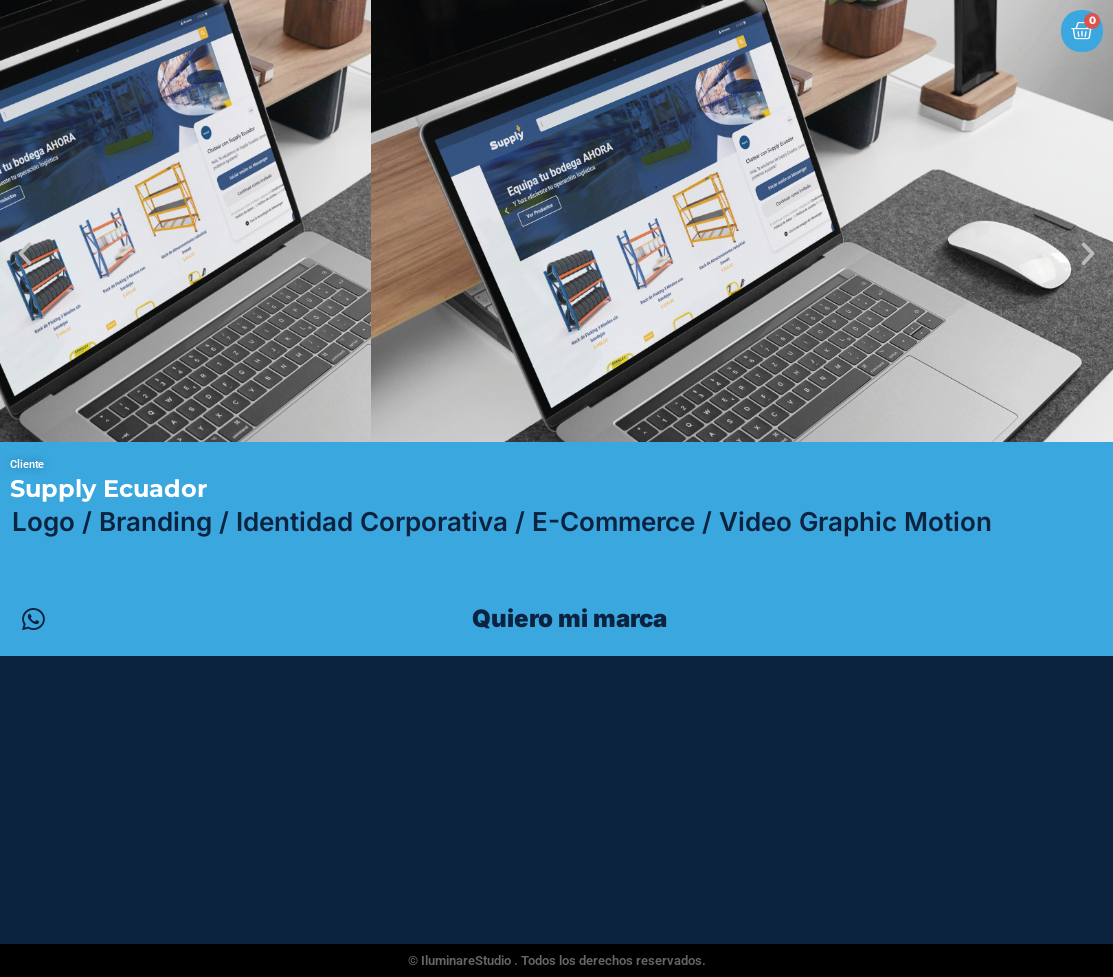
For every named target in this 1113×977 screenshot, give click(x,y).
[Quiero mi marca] (33, 619)
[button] (25, 254)
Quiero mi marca (569, 618)
